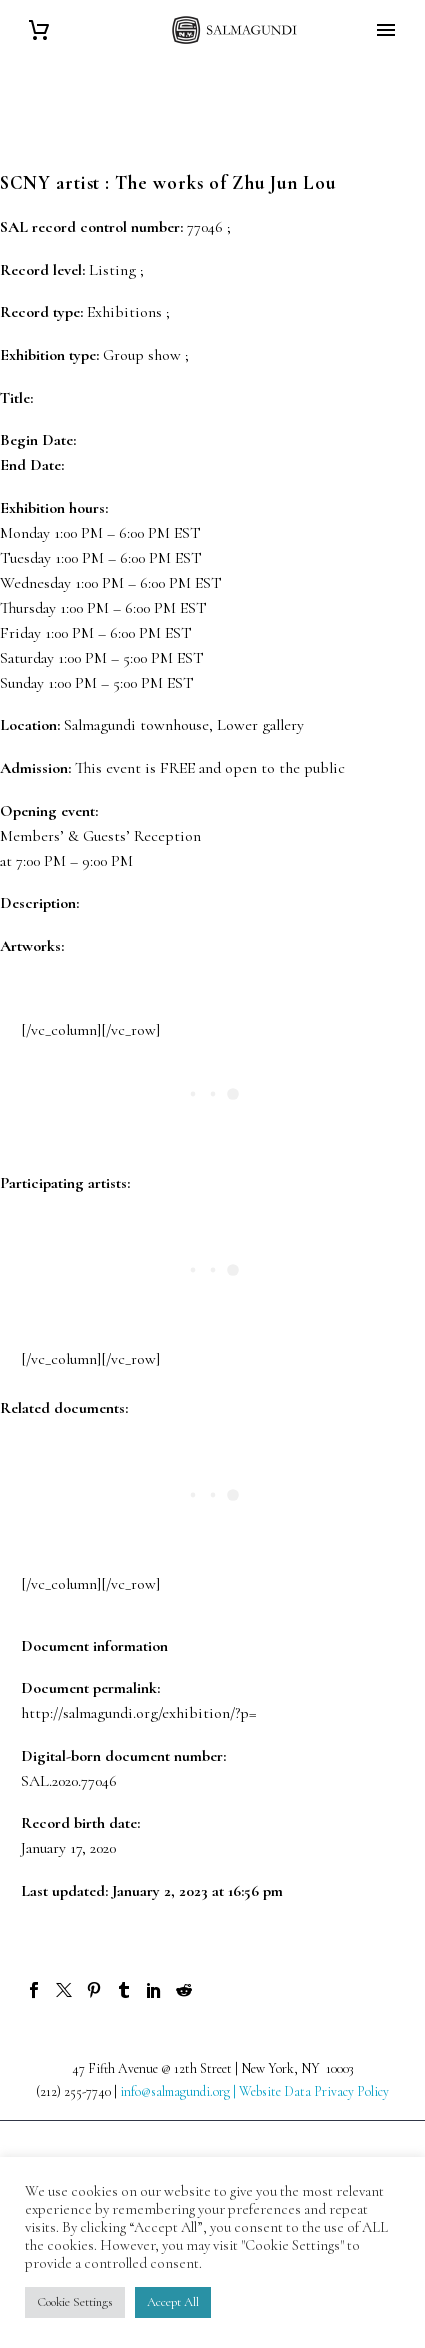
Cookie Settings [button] (75, 2302)
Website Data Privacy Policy (314, 2091)
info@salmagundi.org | (179, 2091)
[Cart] (39, 30)
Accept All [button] (173, 2302)
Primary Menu (386, 30)
